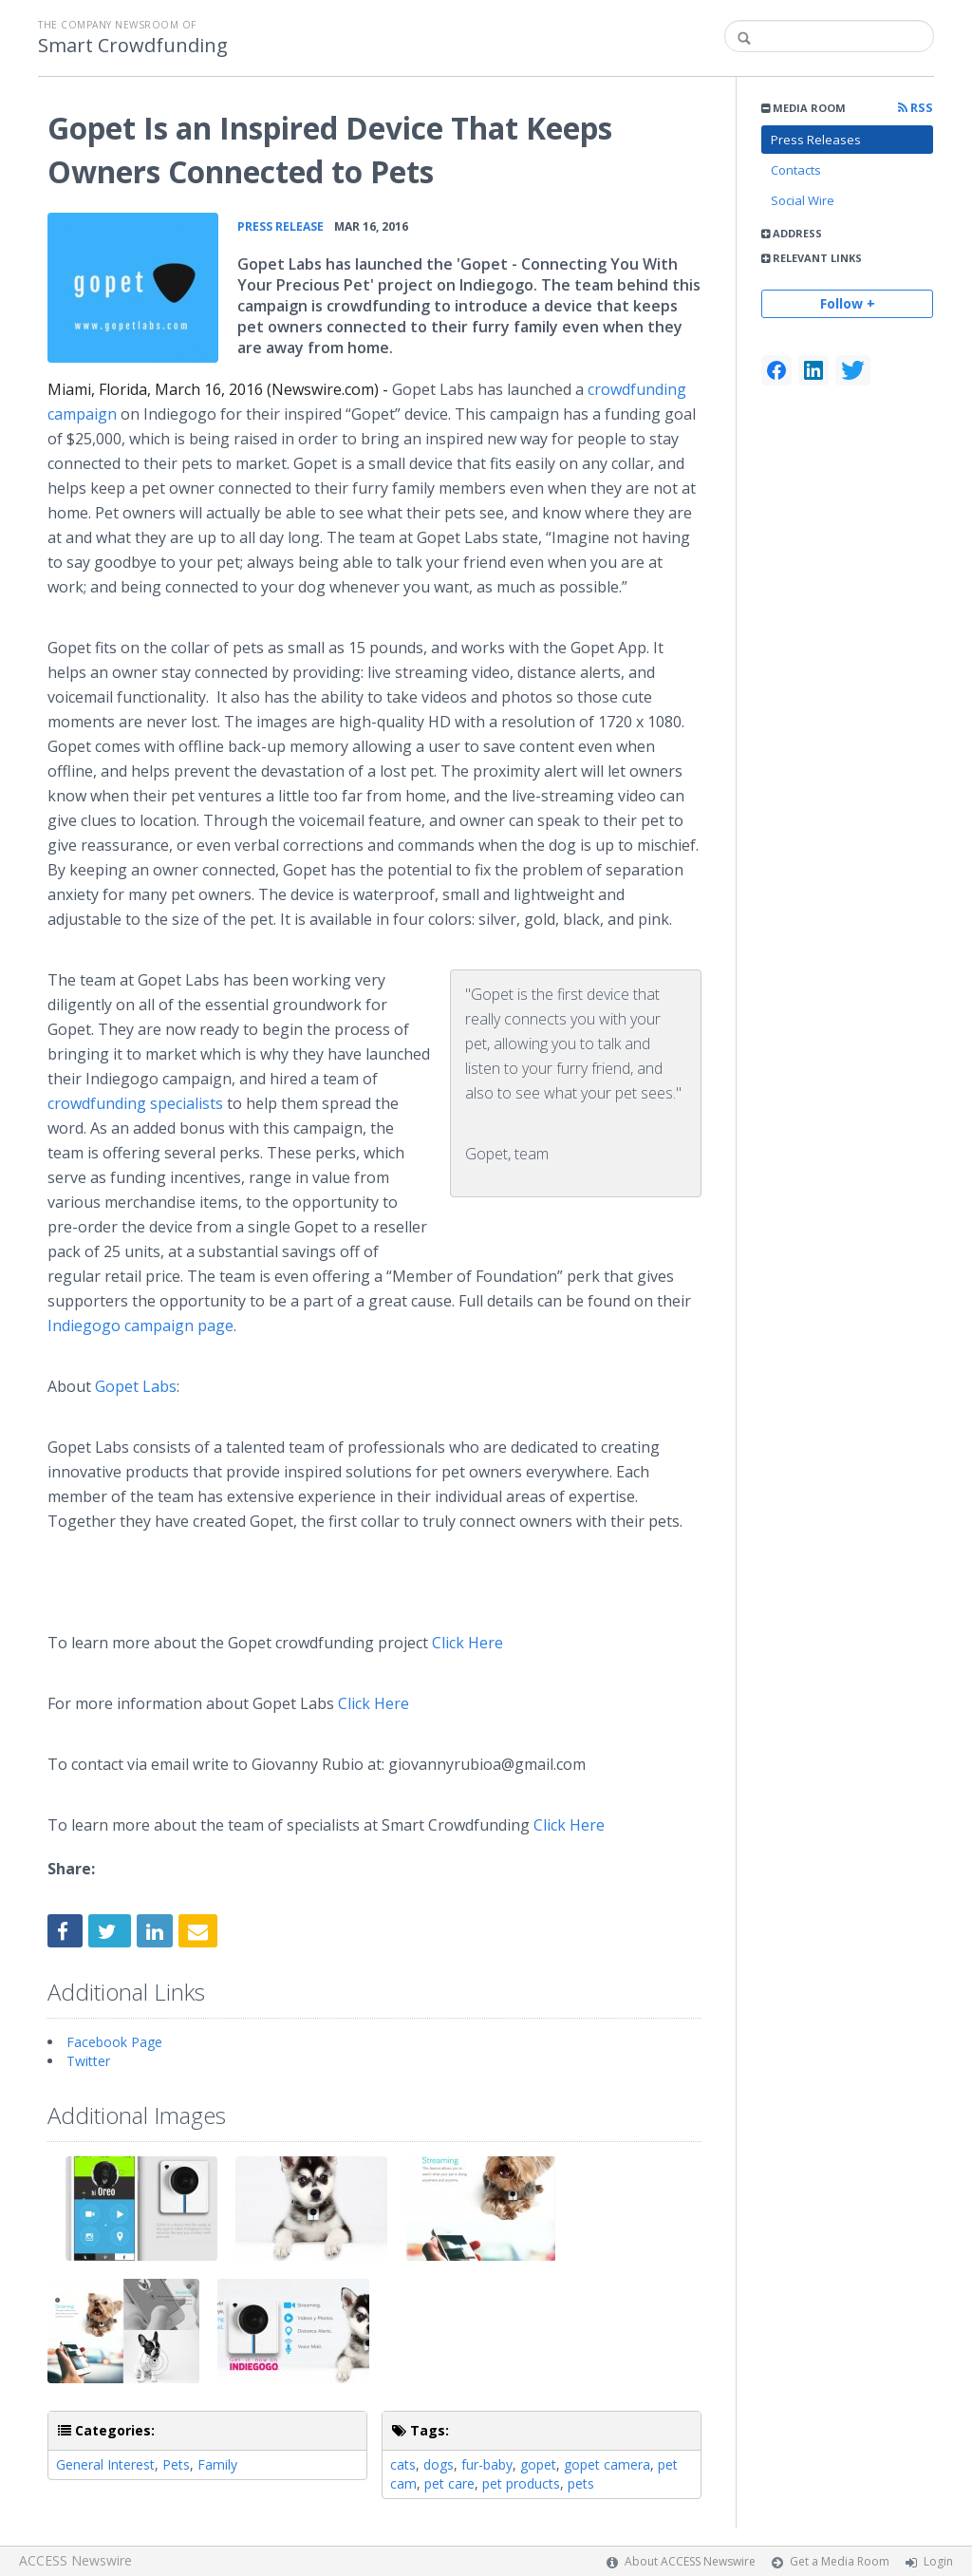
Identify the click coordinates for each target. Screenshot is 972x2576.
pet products (521, 2483)
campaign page (140, 1325)
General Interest (105, 2464)
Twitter (88, 2061)
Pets (176, 2464)
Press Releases (816, 139)
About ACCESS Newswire (690, 2561)
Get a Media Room (839, 2561)
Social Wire (802, 200)
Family (217, 2464)
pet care (449, 2483)
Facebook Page (114, 2042)
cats (403, 2464)
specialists (135, 1103)
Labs (136, 1386)
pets (581, 2483)
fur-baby (487, 2464)
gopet (538, 2464)
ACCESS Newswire (75, 2560)
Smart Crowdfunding (133, 45)
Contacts (796, 170)
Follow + (847, 303)
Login (938, 2561)
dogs (438, 2464)
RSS (915, 108)
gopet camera (607, 2464)
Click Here (467, 1642)
